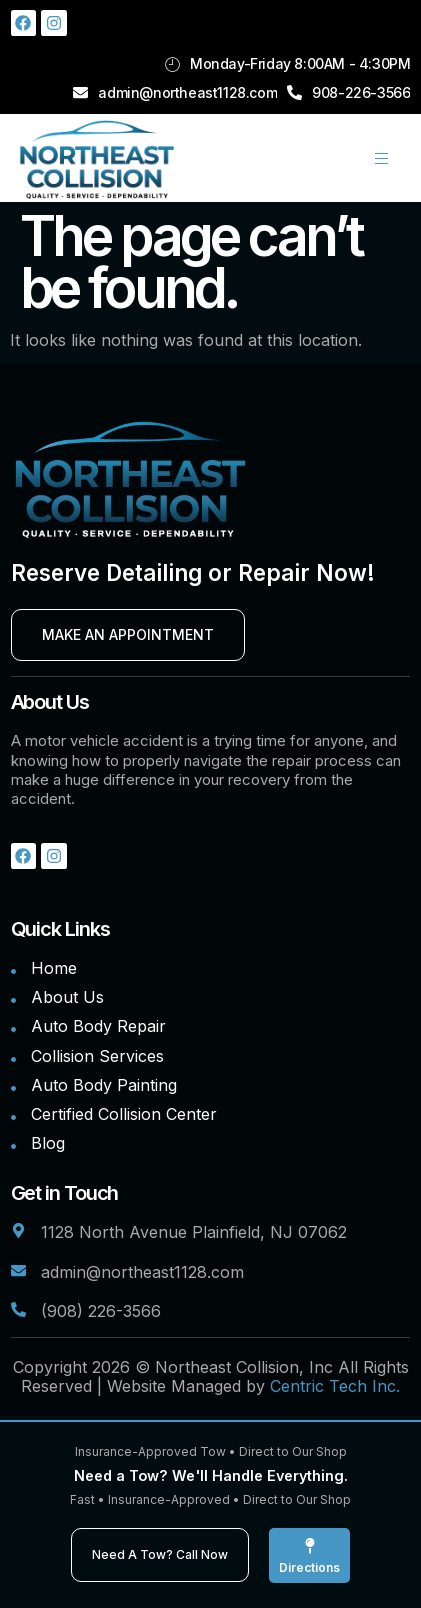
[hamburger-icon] (381, 158)
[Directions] (310, 1546)
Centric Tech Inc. (335, 1386)
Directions (309, 1567)
